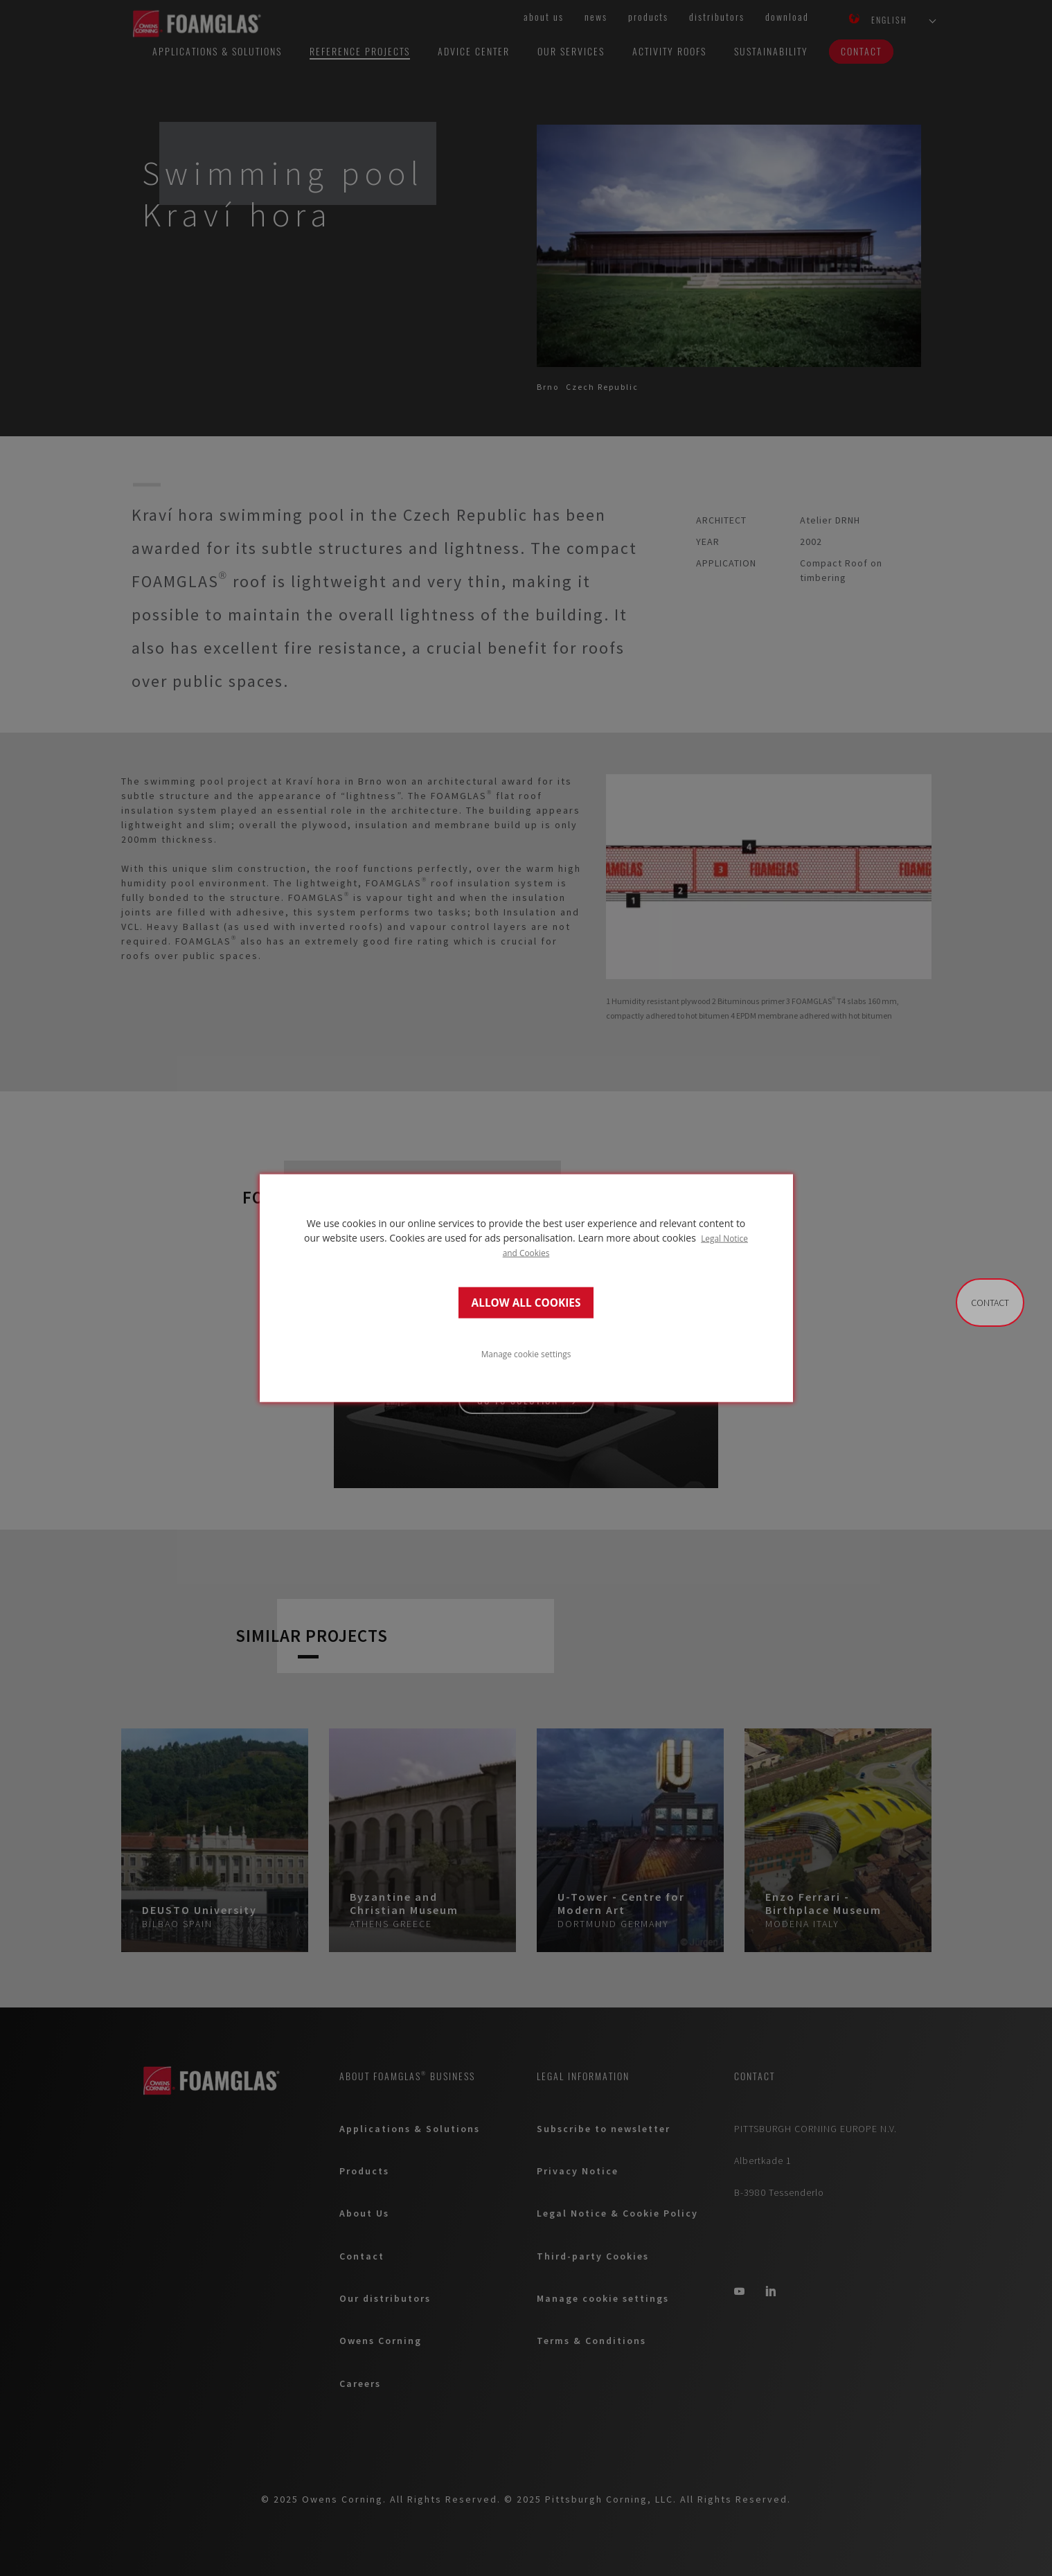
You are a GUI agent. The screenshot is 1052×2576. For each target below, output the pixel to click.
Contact (990, 1302)
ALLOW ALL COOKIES (526, 1302)
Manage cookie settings (526, 1353)
